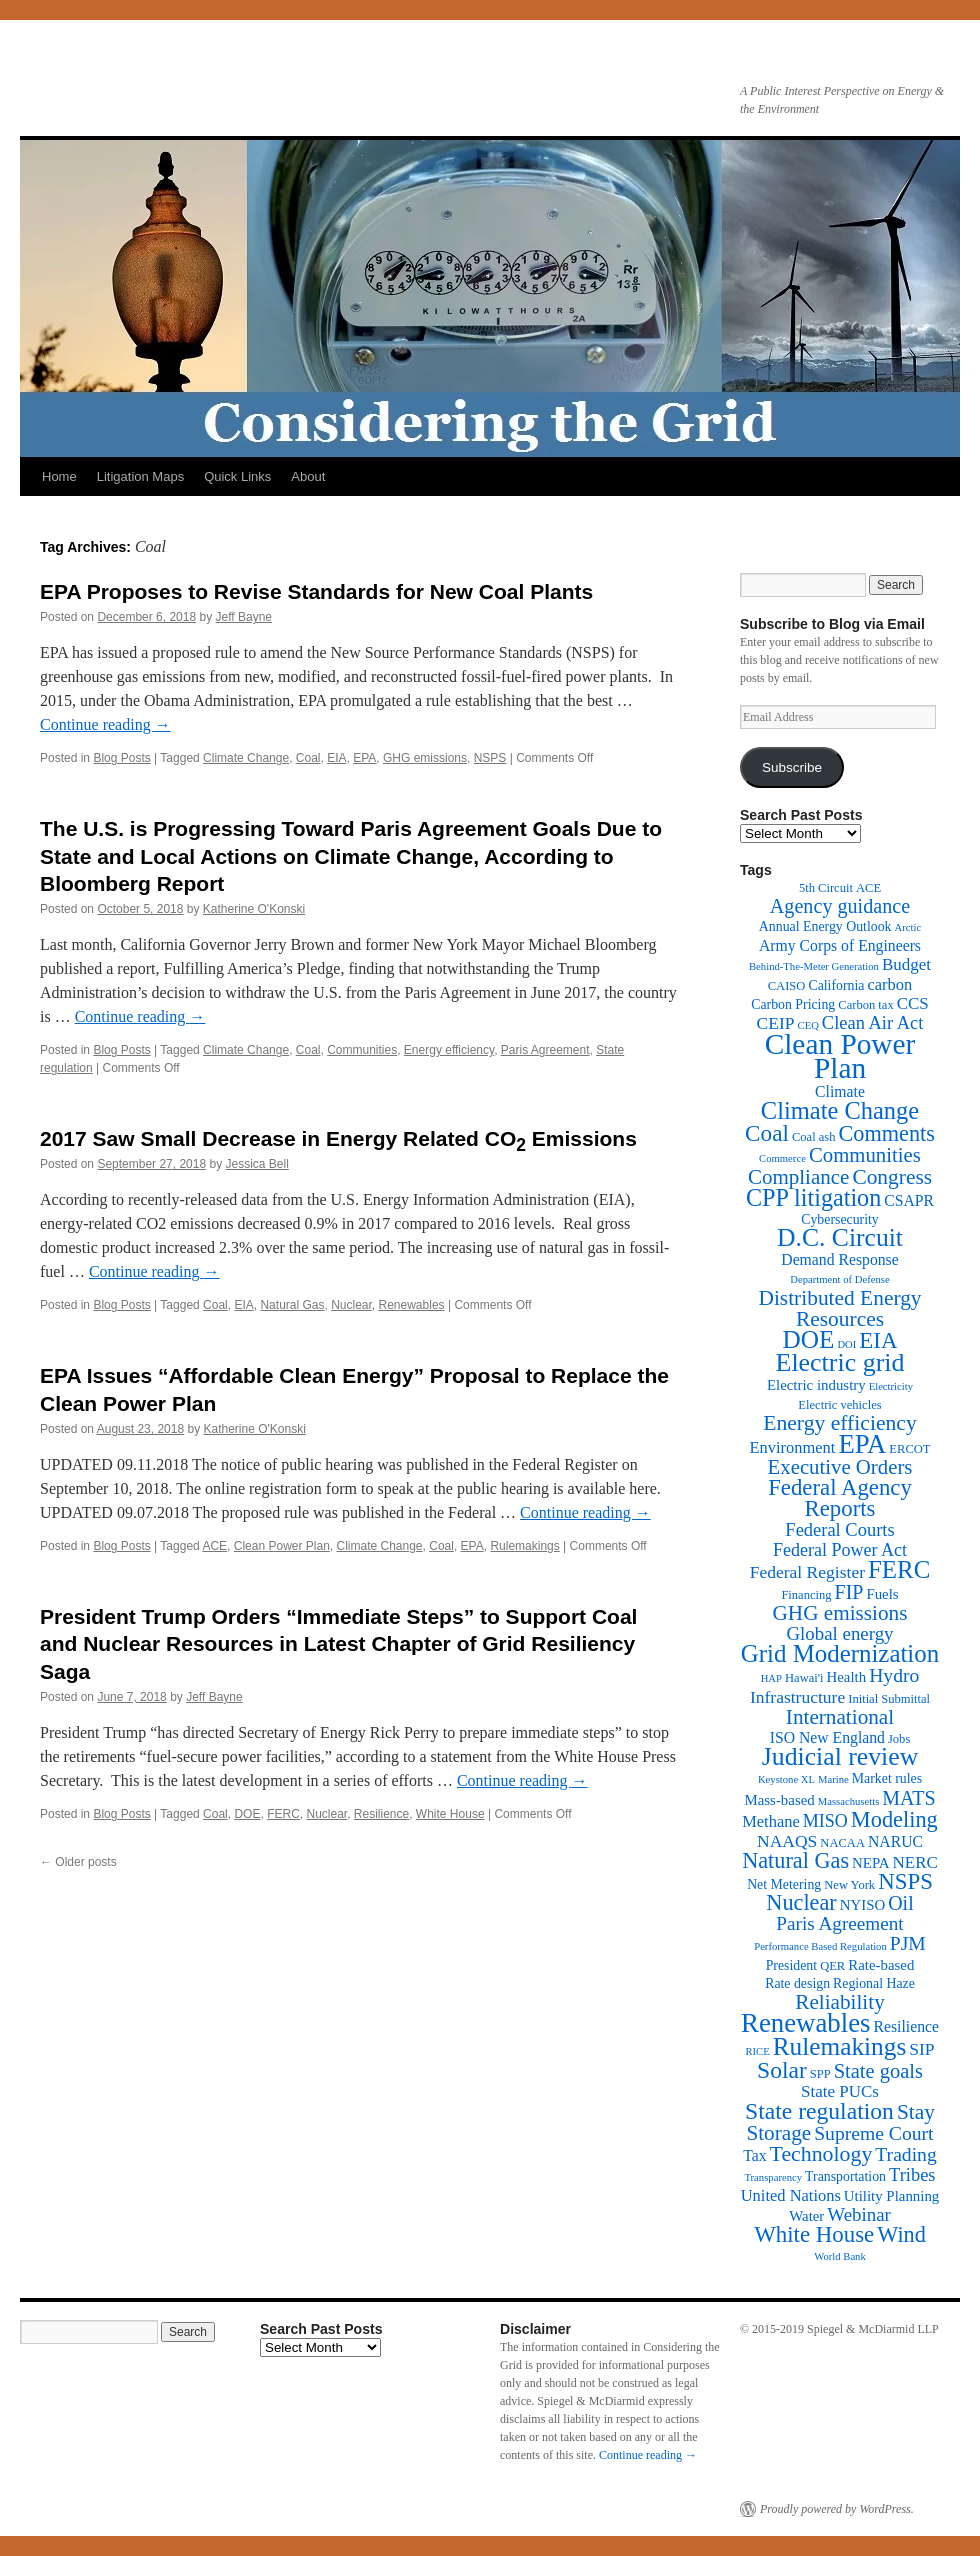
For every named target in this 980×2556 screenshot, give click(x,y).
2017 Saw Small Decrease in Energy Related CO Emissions (338, 1138)
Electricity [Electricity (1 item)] (891, 1386)
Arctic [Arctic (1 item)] (908, 927)
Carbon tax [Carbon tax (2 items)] (865, 1005)
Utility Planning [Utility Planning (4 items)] (891, 2196)
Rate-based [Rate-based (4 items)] (881, 1965)
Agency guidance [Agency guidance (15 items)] (840, 906)
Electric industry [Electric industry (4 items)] (816, 1385)
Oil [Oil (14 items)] (900, 1903)
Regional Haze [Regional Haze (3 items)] (874, 1983)
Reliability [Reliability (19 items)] (840, 2002)
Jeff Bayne (244, 617)
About (308, 476)
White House (450, 1814)
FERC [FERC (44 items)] (899, 1569)
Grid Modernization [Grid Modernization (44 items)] (840, 1653)
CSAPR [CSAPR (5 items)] (909, 1200)
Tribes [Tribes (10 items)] (912, 2175)
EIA (336, 758)
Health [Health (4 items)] (847, 1677)
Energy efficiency (449, 1050)
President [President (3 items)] (791, 1965)
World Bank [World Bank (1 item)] (840, 2256)
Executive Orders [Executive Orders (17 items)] (840, 1466)
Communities (362, 1050)
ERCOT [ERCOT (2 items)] (909, 1449)
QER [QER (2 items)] (832, 1966)
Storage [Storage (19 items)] (778, 2133)
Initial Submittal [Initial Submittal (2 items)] (889, 1699)
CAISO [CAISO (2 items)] (787, 986)
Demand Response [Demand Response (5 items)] (839, 1259)
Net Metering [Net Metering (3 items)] (784, 1884)
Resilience (381, 1814)
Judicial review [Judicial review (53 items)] (840, 1756)
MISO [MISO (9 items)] (825, 1821)
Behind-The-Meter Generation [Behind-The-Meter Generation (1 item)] (814, 966)
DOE (247, 1814)
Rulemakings (524, 1546)
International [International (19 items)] (840, 1717)
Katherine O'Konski (254, 909)
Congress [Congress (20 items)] (892, 1177)
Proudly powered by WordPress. (837, 2509)
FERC (283, 1814)
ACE (214, 1546)
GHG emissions (425, 758)
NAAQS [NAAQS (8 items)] (787, 1841)
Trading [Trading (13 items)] (905, 2154)
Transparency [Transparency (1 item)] (773, 2177)
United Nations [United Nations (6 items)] (791, 2195)
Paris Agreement (545, 1050)
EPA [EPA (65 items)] (862, 1444)
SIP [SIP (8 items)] (921, 2049)
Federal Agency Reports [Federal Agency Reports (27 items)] (840, 1498)
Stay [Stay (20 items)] (916, 2112)
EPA (364, 758)
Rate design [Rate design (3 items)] (797, 1983)
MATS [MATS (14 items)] (908, 1798)
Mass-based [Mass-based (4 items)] (780, 1800)
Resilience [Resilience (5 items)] (906, 2026)
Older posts (78, 1862)
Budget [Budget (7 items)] (906, 964)
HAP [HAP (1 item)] (771, 1678)
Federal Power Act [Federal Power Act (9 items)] (840, 1550)
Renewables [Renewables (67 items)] (805, 2023)
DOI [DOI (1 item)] (846, 1344)
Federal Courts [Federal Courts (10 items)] (839, 1530)
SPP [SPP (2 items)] (820, 2074)
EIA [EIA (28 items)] (878, 1340)
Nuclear (351, 1305)
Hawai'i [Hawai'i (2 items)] (804, 1678)
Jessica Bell (257, 1164)
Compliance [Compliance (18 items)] (798, 1177)
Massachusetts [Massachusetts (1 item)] (849, 1801)
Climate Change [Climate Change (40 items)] (840, 1110)
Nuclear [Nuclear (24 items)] (801, 1902)
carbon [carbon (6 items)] (889, 984)
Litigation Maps (140, 476)
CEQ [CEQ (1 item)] (808, 1025)
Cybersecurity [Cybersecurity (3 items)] (840, 1219)
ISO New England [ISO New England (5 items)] (827, 1737)
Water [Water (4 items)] (806, 2216)
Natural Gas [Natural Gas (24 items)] (795, 1860)
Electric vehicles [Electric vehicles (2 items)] (839, 1405)
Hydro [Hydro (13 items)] (894, 1675)
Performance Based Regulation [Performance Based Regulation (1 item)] (820, 1946)
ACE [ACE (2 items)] (868, 888)
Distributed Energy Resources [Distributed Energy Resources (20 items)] (839, 1308)
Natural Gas (292, 1305)
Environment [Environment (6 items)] (792, 1447)
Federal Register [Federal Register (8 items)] (807, 1572)
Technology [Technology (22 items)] (821, 2154)
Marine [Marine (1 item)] (833, 1779)
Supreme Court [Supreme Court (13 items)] (873, 2133)
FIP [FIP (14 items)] (849, 1592)
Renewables (412, 1305)
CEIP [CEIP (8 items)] (776, 1023)
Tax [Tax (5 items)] (754, 2155)
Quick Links (237, 476)
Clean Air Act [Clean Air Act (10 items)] (873, 1023)
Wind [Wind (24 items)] (901, 2234)
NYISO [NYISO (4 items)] (862, 1905)
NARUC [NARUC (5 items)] (895, 1841)
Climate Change (246, 758)
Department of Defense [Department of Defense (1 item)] (839, 1279)
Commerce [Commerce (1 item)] (782, 1158)
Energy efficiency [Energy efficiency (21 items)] (840, 1423)
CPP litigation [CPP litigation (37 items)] (813, 1197)
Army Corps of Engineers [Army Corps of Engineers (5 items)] (840, 945)
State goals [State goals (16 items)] (878, 2071)
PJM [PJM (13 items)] (908, 1943)
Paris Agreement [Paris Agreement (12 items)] (839, 1923)
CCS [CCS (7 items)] (913, 1003)
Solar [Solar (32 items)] (782, 2070)
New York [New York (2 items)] (849, 1885)
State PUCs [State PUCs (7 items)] (840, 2091)
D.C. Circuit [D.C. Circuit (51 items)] (840, 1237)
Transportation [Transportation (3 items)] (845, 2176)
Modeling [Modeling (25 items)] (894, 1819)
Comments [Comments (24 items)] (886, 1133)
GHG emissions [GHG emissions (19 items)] (840, 1613)
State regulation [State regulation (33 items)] (819, 2111)
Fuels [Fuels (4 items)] (882, 1594)
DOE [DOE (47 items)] (809, 1339)
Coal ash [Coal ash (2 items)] (814, 1137)
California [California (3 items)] (836, 985)
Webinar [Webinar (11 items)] (858, 2214)
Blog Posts (121, 758)
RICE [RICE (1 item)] (757, 2051)
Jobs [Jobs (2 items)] (899, 1739)
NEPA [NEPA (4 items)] (870, 1863)
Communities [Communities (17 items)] (865, 1154)
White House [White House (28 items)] (814, 2234)
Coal (308, 758)
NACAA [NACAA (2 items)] (842, 1843)
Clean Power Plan (282, 1546)
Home (59, 476)
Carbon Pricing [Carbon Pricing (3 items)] (793, 1004)
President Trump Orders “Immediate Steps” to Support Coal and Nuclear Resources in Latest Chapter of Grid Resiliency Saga (338, 1644)
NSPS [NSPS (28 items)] (905, 1881)
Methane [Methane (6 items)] (771, 1821)
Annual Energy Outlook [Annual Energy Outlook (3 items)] (825, 926)
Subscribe (792, 767)
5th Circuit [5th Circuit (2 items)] (826, 888)
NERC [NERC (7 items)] (915, 1862)
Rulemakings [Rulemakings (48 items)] (840, 2046)
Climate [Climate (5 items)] (840, 1091)
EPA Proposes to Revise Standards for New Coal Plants (316, 591)
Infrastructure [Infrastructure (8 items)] (797, 1697)
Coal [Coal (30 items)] (767, 1133)
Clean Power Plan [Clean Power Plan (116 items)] (840, 1056)
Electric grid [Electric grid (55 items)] (840, 1362)
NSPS (490, 758)
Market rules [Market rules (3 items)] (887, 1778)
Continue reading (105, 724)
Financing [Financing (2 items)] (806, 1595)
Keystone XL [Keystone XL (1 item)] (786, 1779)
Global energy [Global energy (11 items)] (839, 1633)
